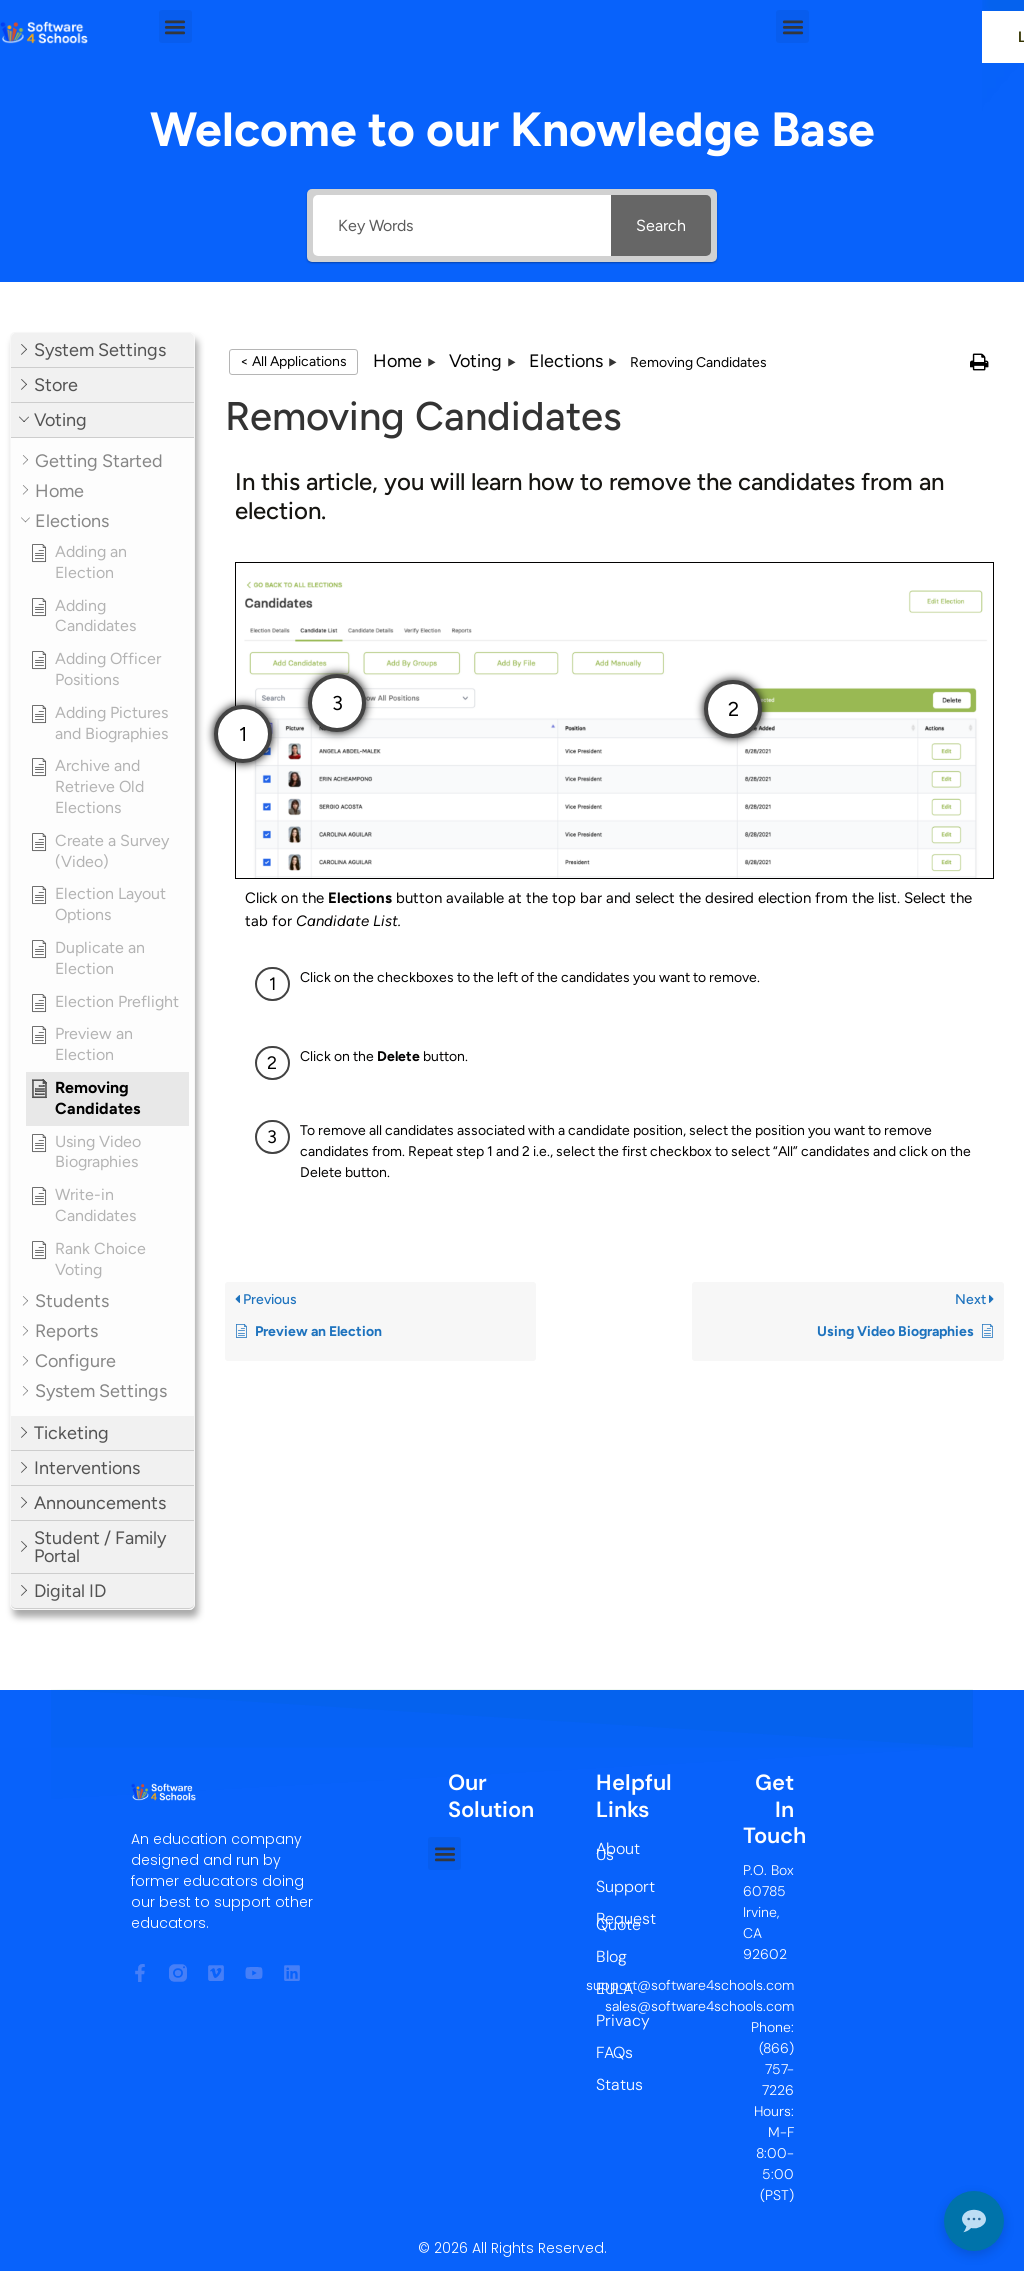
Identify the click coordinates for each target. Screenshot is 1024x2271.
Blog (611, 1956)
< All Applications (293, 361)
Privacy (614, 2020)
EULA (614, 1988)
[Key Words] (462, 225)
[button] (175, 26)
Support (614, 1886)
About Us (614, 1851)
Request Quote (614, 1921)
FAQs (614, 2052)
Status (614, 2084)
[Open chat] (974, 2221)
